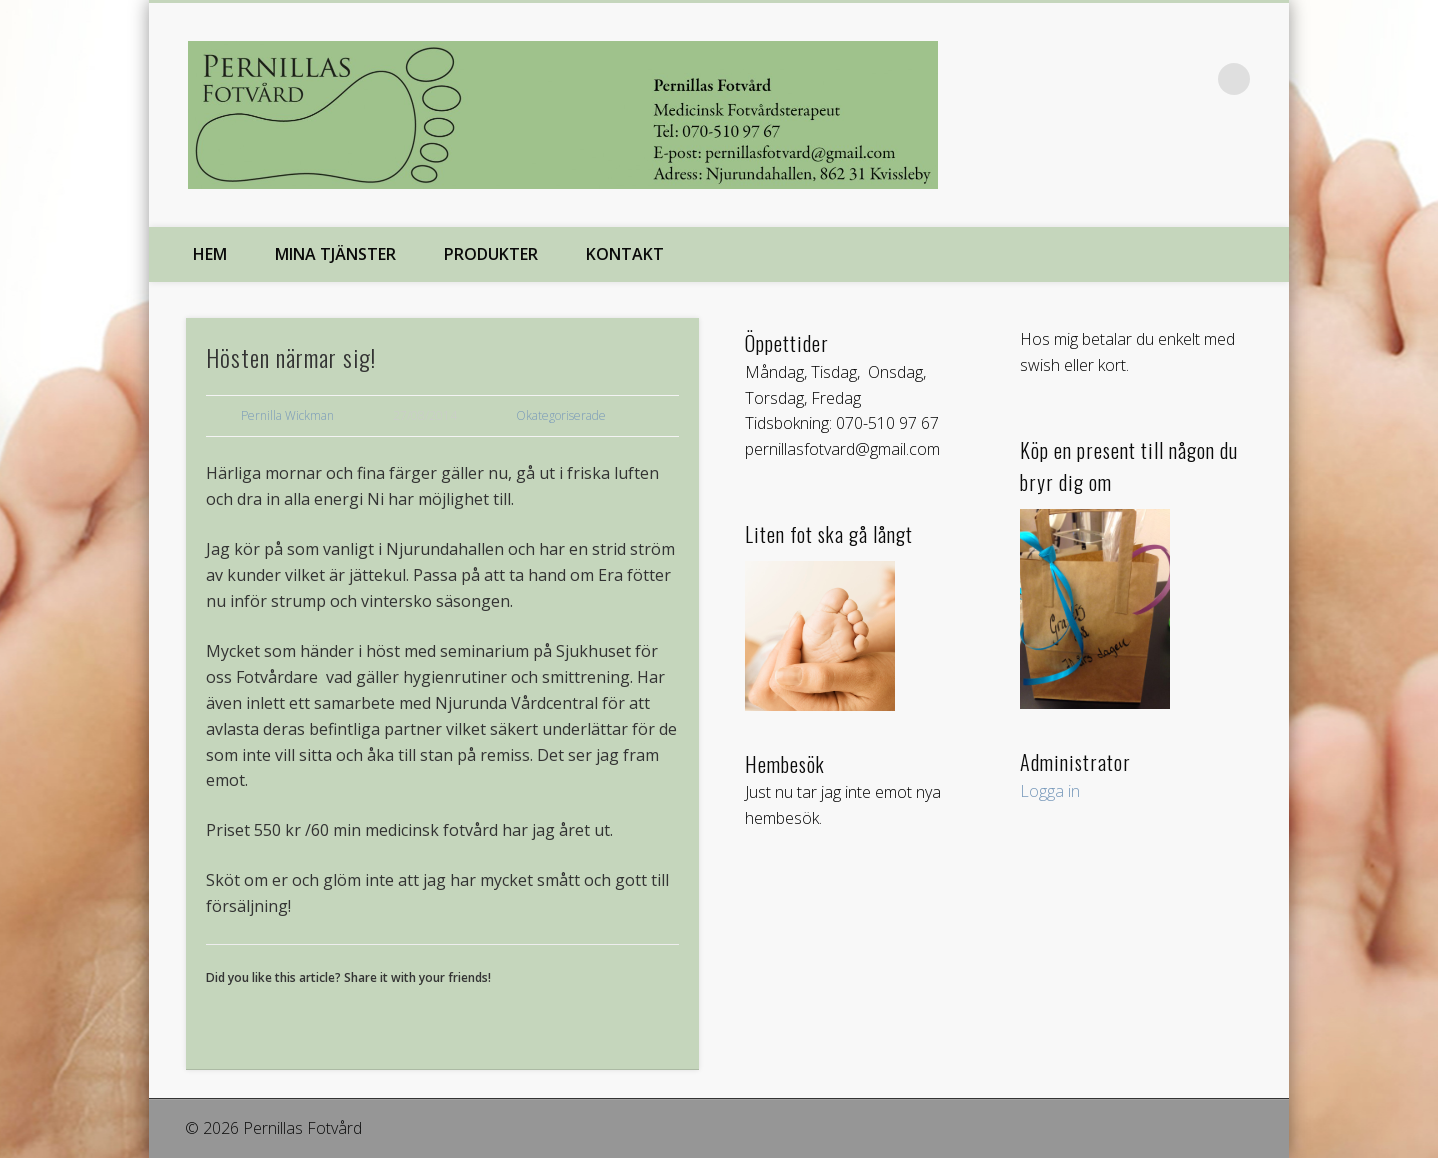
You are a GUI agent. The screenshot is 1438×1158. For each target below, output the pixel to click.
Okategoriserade (561, 415)
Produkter (491, 254)
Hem (210, 254)
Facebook (1193, 79)
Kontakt (625, 254)
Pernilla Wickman (287, 415)
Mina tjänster (335, 254)
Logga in (1050, 791)
